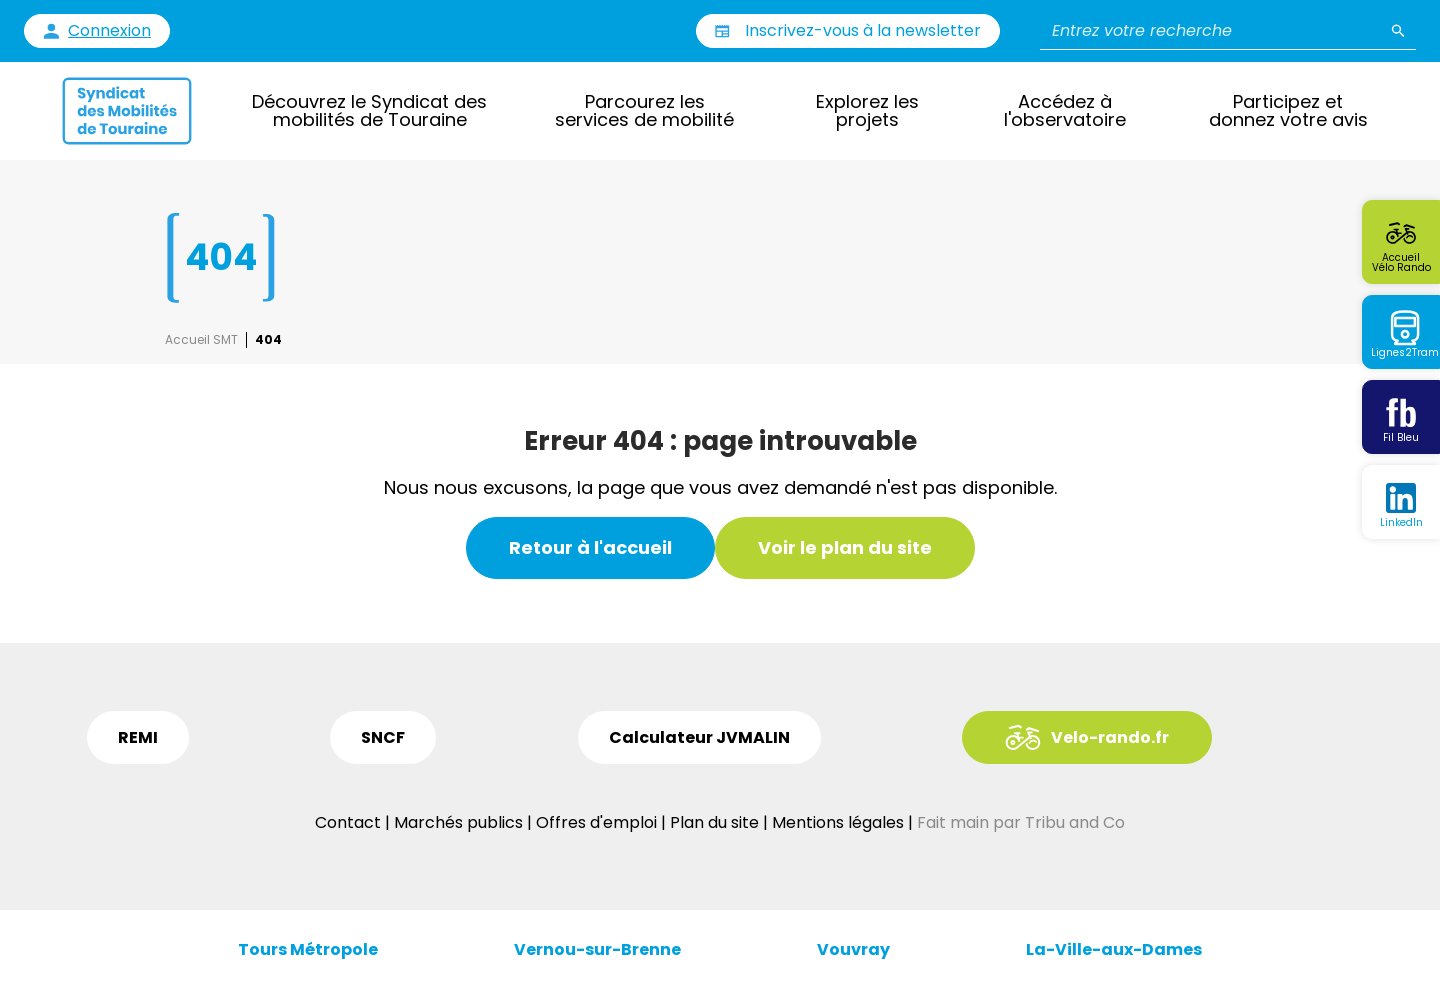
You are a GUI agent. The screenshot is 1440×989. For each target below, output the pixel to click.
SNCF (383, 737)
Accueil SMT (201, 340)
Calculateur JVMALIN (699, 737)
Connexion (109, 31)
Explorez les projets (867, 110)
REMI (138, 737)
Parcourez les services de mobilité (644, 110)
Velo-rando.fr (1110, 737)
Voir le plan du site (845, 547)
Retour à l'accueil (590, 547)
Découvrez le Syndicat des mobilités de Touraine (369, 110)
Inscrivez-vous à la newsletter (863, 30)
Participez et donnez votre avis (1288, 110)
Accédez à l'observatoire (1065, 110)
